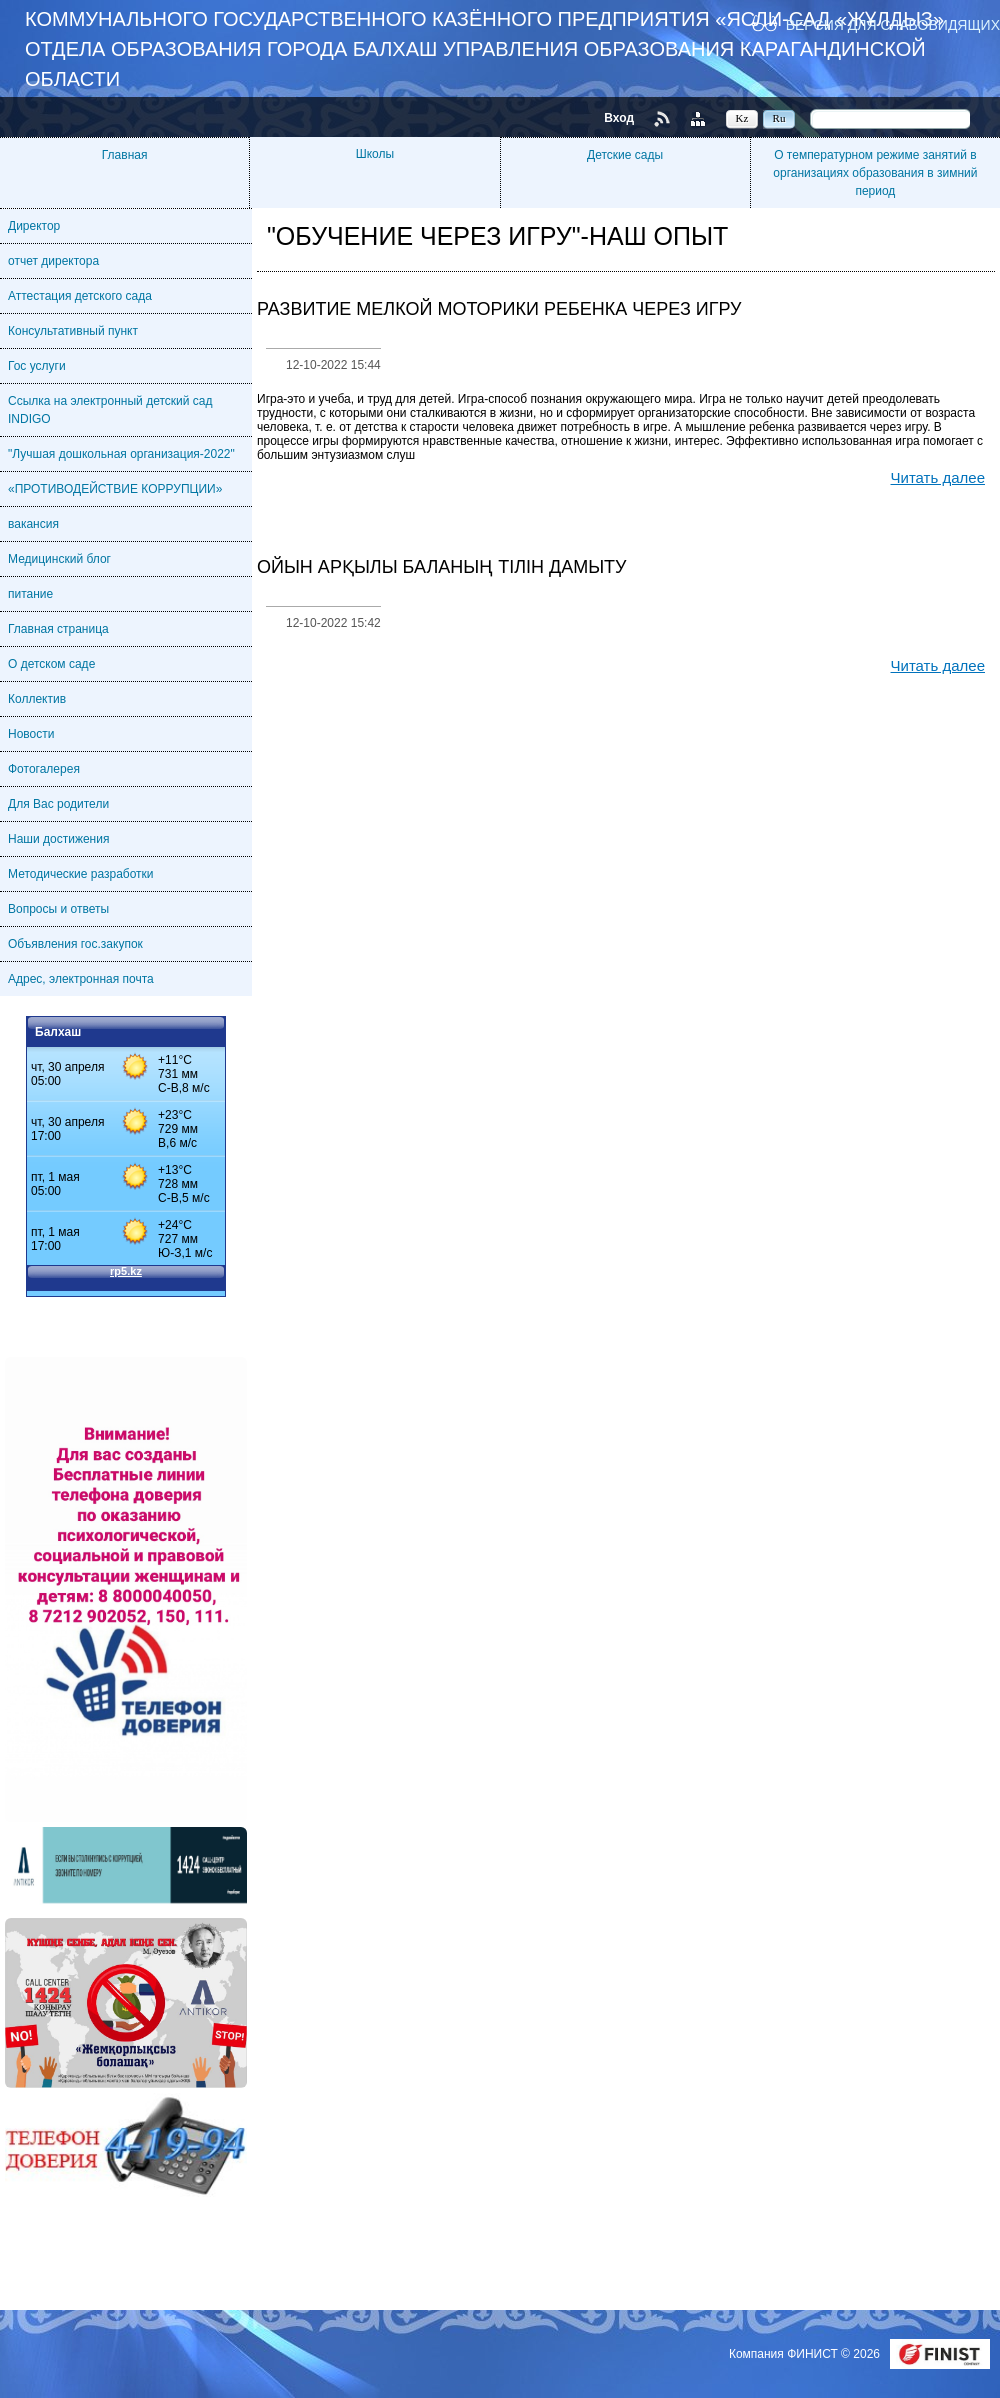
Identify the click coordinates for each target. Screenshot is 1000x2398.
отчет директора (53, 261)
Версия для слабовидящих (893, 24)
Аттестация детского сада (80, 296)
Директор (34, 226)
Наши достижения (58, 839)
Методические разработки (81, 874)
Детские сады (625, 155)
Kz (742, 118)
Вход (619, 118)
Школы (375, 154)
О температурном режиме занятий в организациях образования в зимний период (875, 173)
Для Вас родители (58, 804)
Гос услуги (37, 366)
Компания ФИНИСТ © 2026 (806, 2354)
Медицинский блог (59, 559)
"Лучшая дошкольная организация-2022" (121, 454)
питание (30, 594)
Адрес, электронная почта (81, 979)
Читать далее (938, 477)
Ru (779, 118)
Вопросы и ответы (58, 909)
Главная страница (58, 629)
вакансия (33, 524)
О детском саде (51, 664)
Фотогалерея (44, 769)
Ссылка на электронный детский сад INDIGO (110, 410)
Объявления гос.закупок (75, 944)
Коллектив (37, 699)
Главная (125, 155)
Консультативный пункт (73, 331)
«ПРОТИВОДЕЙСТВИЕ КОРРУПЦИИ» (115, 489)
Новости (31, 734)
